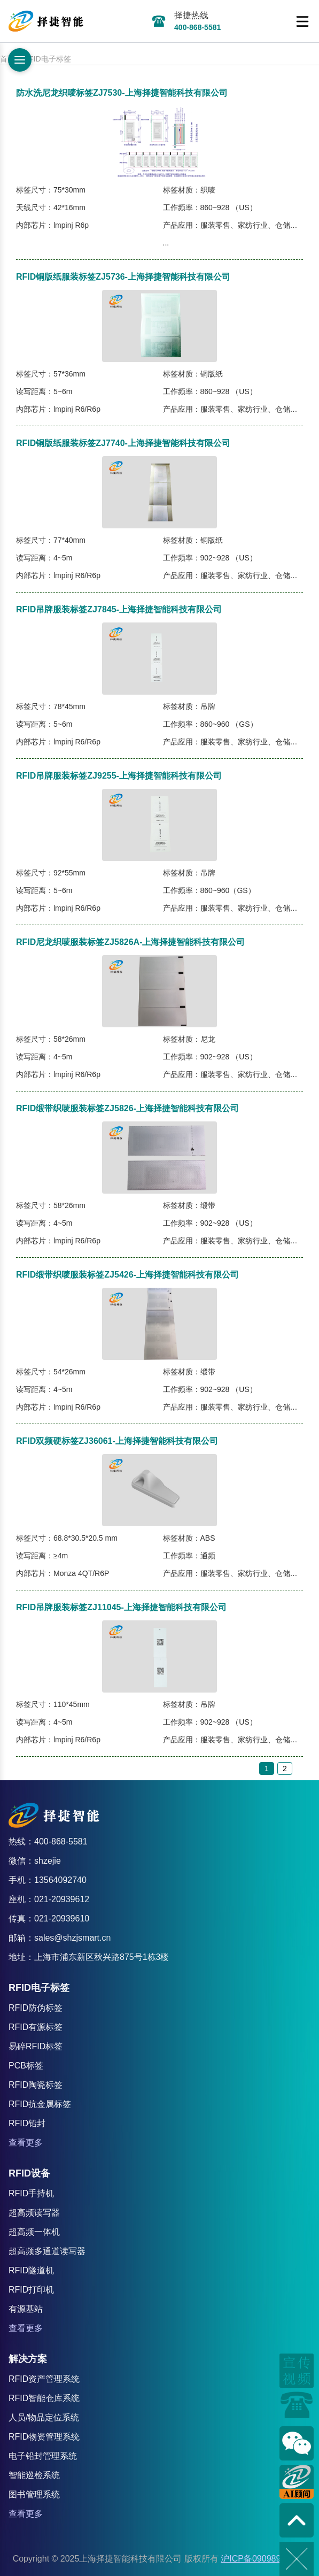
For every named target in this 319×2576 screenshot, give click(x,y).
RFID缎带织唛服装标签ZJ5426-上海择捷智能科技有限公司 (127, 1274)
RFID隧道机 (31, 2270)
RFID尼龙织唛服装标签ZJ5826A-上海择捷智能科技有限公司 (130, 942)
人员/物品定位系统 (44, 2417)
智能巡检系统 (34, 2475)
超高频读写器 (34, 2212)
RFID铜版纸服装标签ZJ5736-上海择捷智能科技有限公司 (123, 276)
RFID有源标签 (36, 2027)
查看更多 (26, 2142)
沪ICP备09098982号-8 (263, 2558)
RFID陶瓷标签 (36, 2084)
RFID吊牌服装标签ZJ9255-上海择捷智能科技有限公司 (119, 775)
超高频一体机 (34, 2231)
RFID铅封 (27, 2123)
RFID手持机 (31, 2193)
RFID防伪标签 (36, 2007)
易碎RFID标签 (36, 2046)
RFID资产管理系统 (44, 2378)
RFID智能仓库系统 (44, 2398)
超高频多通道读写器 (47, 2251)
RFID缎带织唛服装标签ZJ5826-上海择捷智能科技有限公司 (127, 1108)
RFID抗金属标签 (40, 2104)
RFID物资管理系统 (44, 2436)
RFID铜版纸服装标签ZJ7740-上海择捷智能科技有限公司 (123, 443)
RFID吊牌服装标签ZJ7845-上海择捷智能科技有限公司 (119, 609)
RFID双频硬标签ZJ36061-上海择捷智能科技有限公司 (117, 1440)
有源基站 (26, 2308)
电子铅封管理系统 (43, 2455)
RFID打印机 (31, 2289)
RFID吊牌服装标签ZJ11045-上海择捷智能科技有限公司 (121, 1607)
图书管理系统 (34, 2494)
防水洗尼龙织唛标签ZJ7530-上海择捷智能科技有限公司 (122, 92)
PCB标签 (26, 2065)
